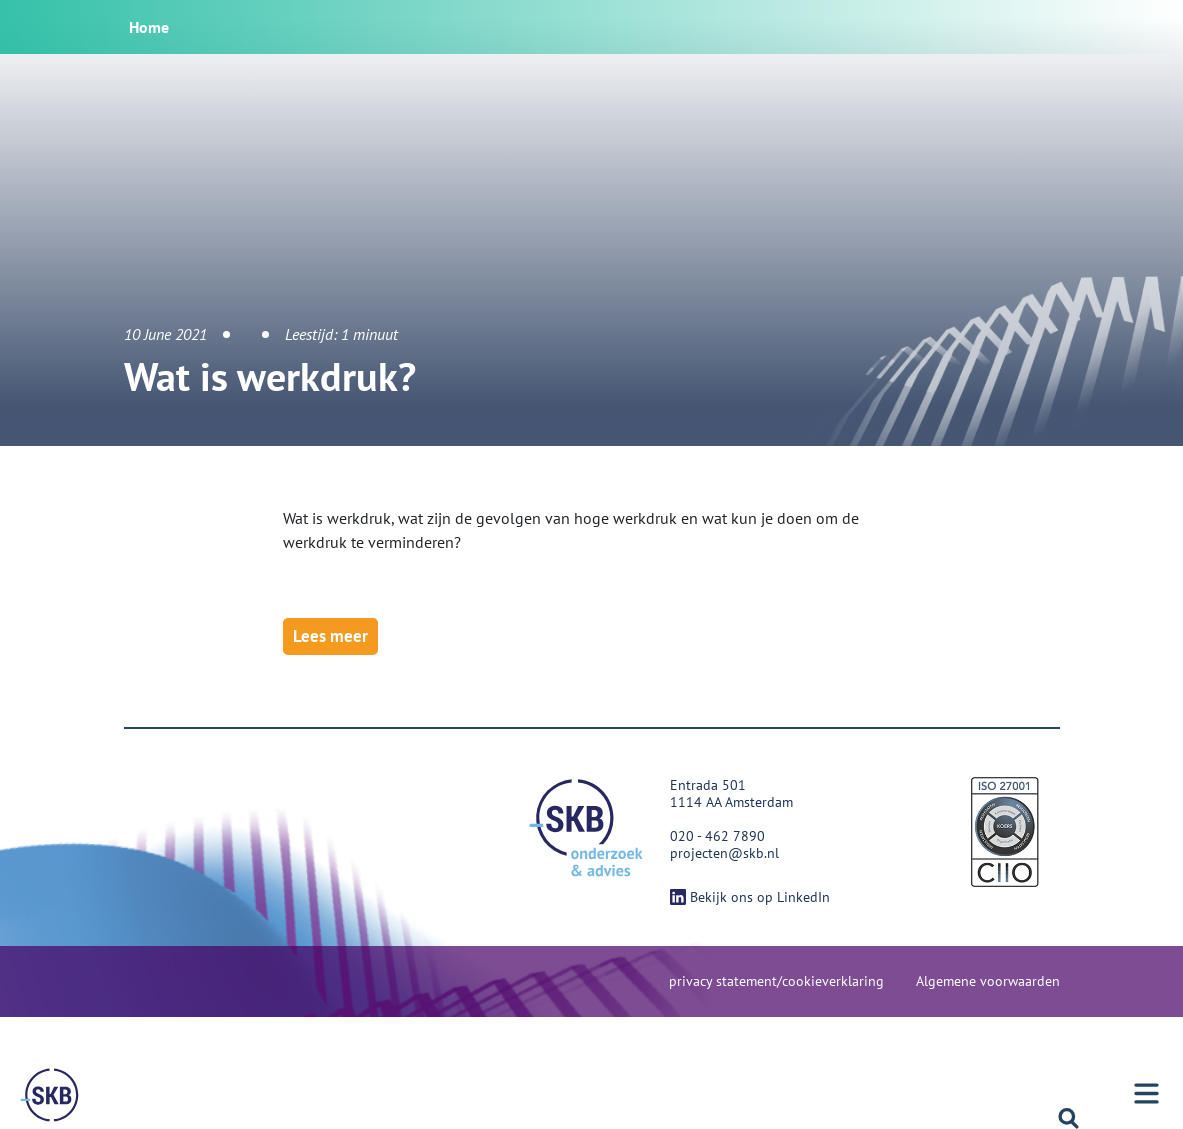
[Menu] (50, 1095)
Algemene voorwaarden (988, 981)
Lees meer (330, 636)
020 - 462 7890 (717, 836)
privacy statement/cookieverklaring (776, 981)
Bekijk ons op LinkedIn (750, 897)
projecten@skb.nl (724, 853)
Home (149, 27)
